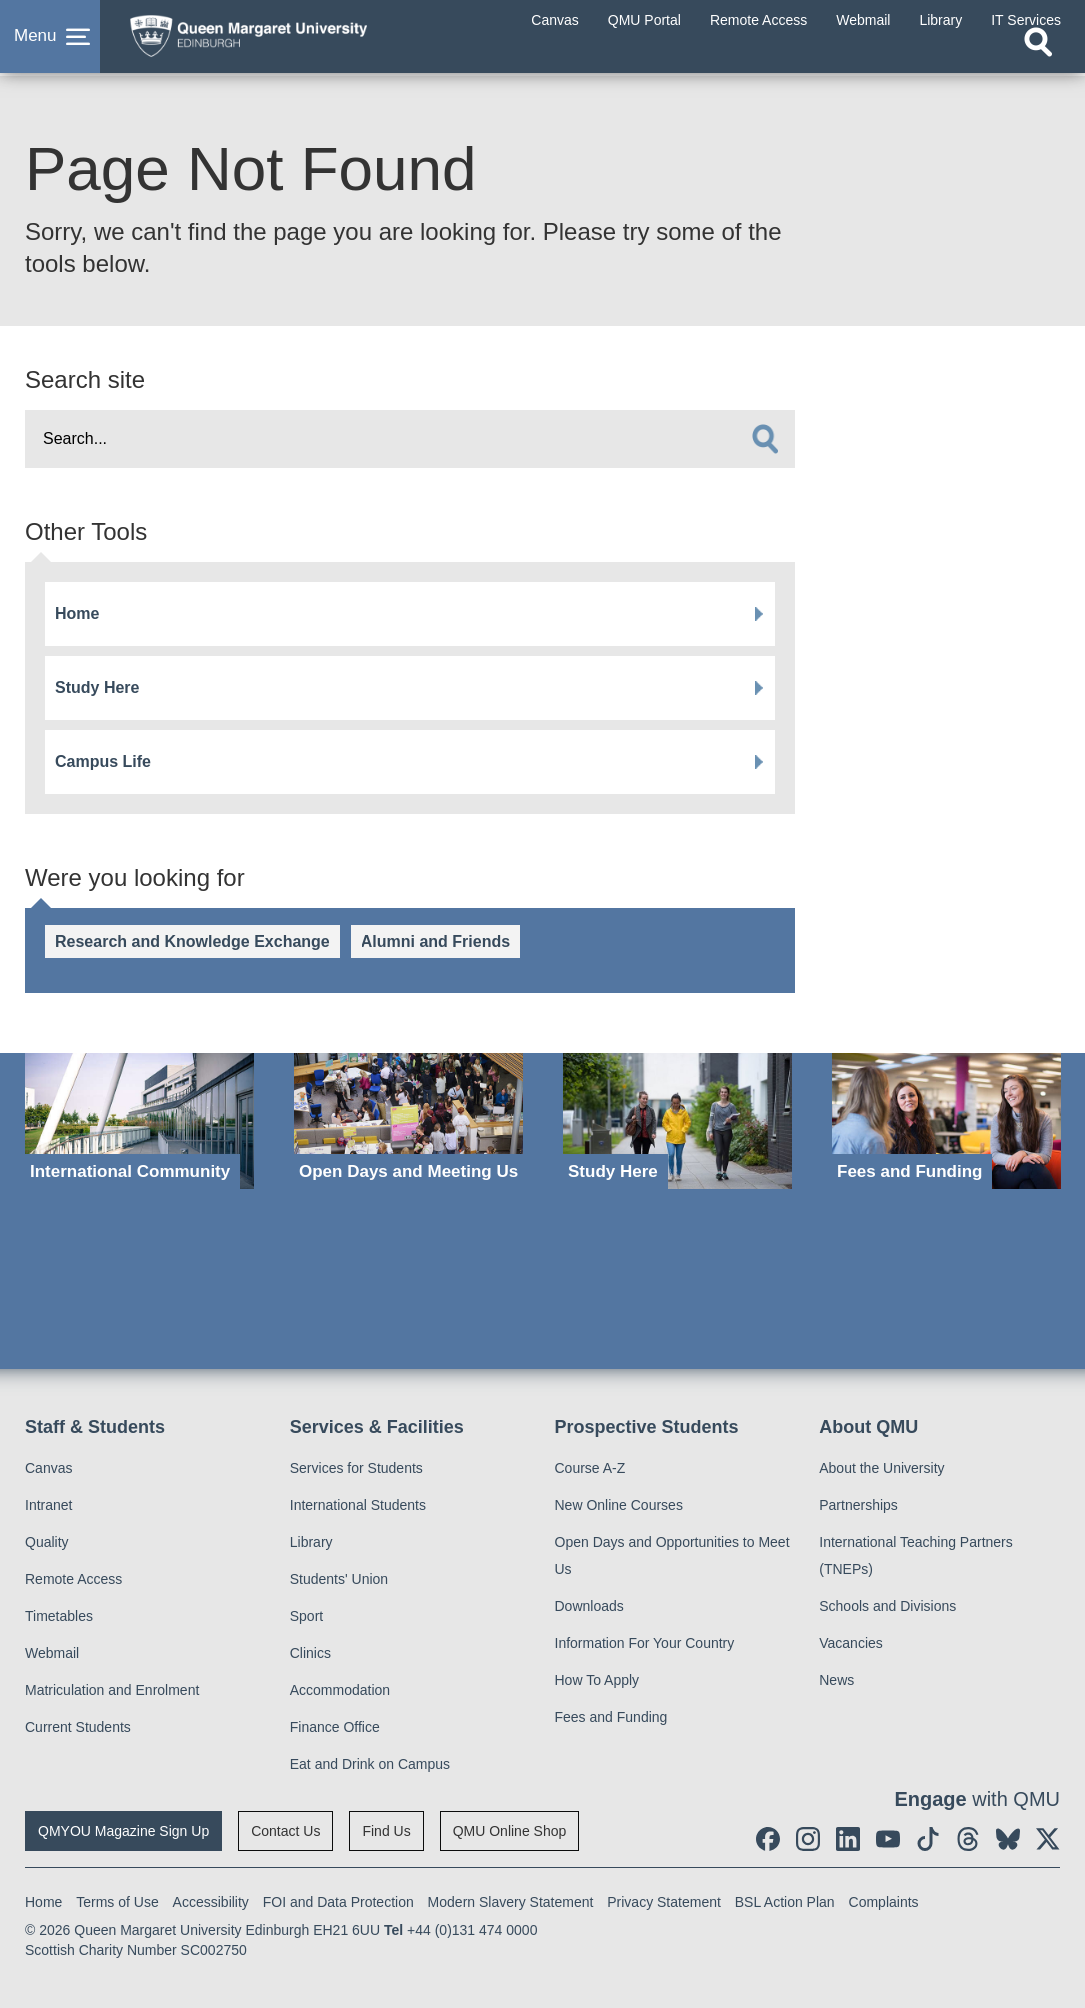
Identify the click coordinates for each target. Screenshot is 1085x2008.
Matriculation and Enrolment (112, 1690)
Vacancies (851, 1643)
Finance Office (335, 1727)
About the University (881, 1468)
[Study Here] (677, 1121)
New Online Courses (619, 1505)
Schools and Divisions (887, 1606)
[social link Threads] (968, 1839)
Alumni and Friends (435, 941)
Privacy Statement (664, 1902)
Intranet (48, 1505)
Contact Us (285, 1831)
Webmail (52, 1653)
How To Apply (597, 1680)
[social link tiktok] (928, 1839)
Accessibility (211, 1902)
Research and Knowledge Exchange (192, 941)
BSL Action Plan (785, 1902)
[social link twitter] (1048, 1839)
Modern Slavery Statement (511, 1902)
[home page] (275, 39)
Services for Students (356, 1468)
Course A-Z (590, 1468)
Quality (47, 1542)
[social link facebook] (768, 1839)
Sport (306, 1616)
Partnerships (858, 1505)
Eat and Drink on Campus (370, 1764)
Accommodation (340, 1690)
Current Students (78, 1727)
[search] (765, 439)
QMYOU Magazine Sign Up (123, 1831)
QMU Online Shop (510, 1831)
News (836, 1680)
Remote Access (73, 1579)
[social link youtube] (888, 1839)
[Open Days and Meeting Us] (408, 1121)
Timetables (59, 1616)
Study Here (97, 687)
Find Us (386, 1831)
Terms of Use (117, 1902)
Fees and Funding (611, 1717)
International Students (358, 1505)
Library (311, 1542)
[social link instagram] (808, 1839)
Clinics (310, 1653)
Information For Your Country (645, 1643)
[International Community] (139, 1121)
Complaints (884, 1902)
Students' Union (339, 1579)
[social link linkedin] (848, 1839)
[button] (50, 44)
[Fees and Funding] (946, 1121)
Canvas (48, 1468)
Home (77, 613)
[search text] (410, 439)
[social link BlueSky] (1008, 1839)
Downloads (589, 1606)
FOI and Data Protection (338, 1902)
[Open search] (1038, 57)
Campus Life (103, 761)
